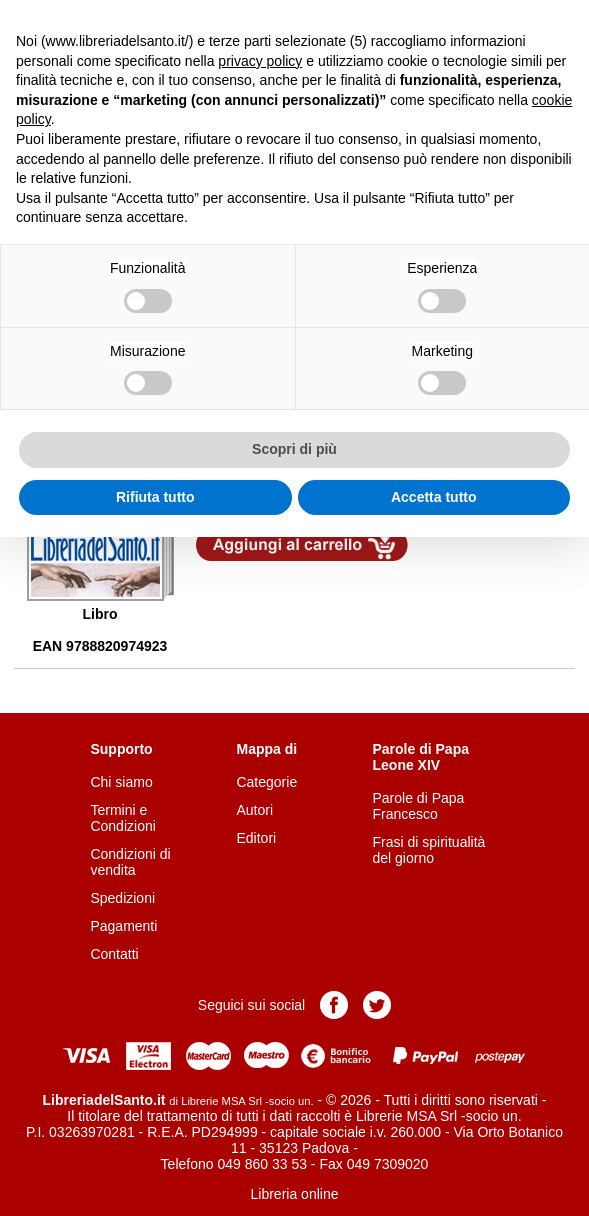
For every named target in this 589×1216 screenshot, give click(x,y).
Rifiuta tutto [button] (155, 497)
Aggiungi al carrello (302, 545)
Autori (254, 810)
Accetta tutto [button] (434, 497)
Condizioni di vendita (130, 862)
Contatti (114, 954)
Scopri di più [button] (294, 449)
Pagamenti (123, 926)
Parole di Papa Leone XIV (421, 757)
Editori (256, 838)
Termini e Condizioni (122, 818)
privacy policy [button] (260, 61)
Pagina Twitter (377, 1005)
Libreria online (295, 1194)
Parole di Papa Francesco (419, 806)
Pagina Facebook (334, 1005)
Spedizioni (122, 898)
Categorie (266, 782)
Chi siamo (121, 782)
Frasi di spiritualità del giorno (429, 850)
